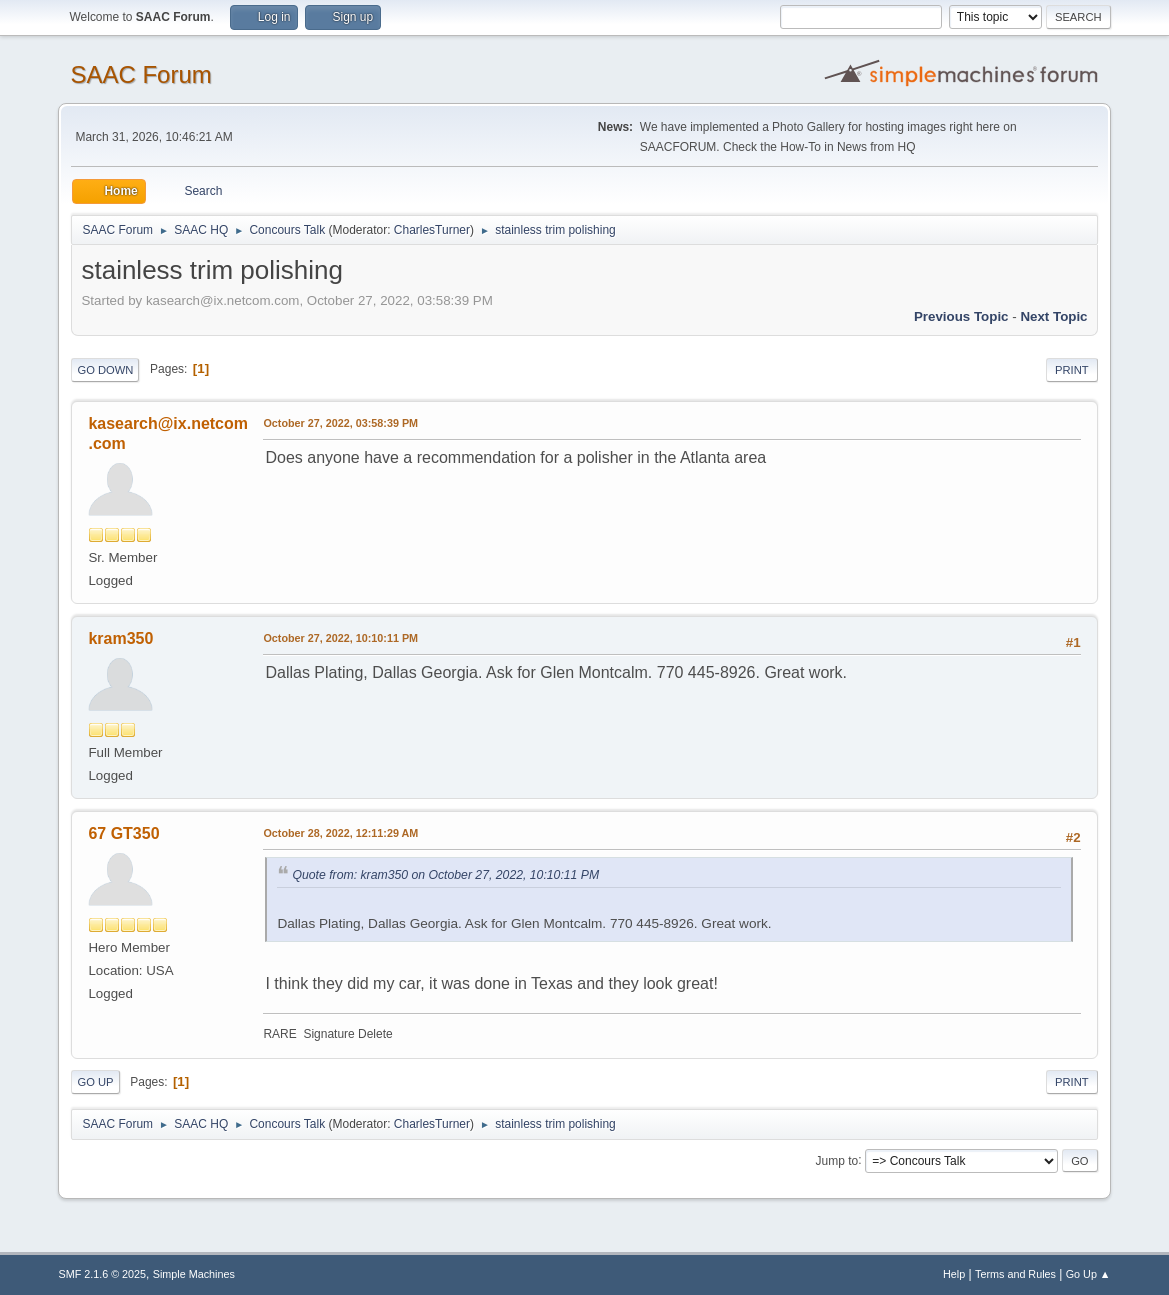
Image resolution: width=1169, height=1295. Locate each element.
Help (954, 1274)
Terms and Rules (1015, 1274)
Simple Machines (194, 1274)
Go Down (105, 370)
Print (1072, 370)
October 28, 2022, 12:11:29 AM (340, 833)
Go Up (95, 1082)
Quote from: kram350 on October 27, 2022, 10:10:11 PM (445, 875)
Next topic (1053, 316)
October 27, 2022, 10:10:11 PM (340, 638)
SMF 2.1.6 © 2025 (102, 1274)
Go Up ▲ (1088, 1274)
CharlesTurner (432, 230)
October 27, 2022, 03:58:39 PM (340, 423)
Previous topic (961, 316)
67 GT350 (123, 833)
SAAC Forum (140, 74)
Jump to (837, 1160)
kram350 (120, 638)
